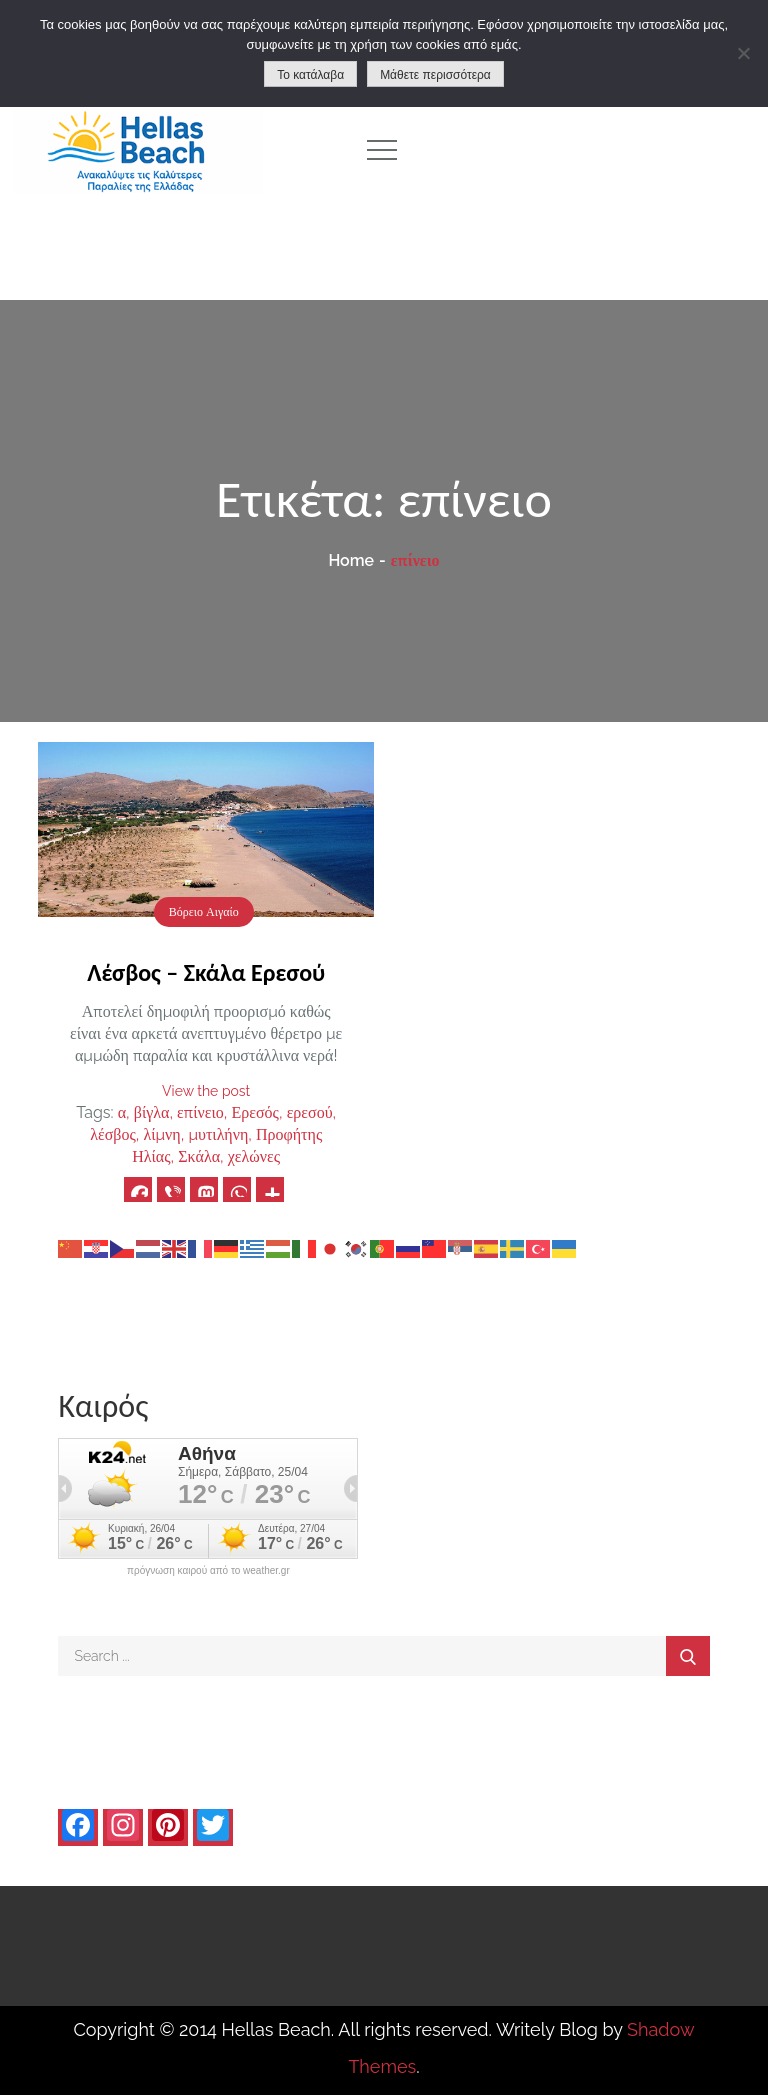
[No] (743, 53)
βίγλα (152, 1112)
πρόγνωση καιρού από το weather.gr (208, 1571)
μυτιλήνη (218, 1134)
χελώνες (254, 1156)
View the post (206, 1091)
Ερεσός (255, 1112)
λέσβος (113, 1134)
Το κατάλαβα (310, 75)
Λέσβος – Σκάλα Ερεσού (206, 972)
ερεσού (310, 1112)
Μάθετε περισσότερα (435, 75)
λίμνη (161, 1134)
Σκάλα (199, 1156)
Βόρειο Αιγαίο (204, 912)
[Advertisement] (595, 150)
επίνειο (200, 1112)
